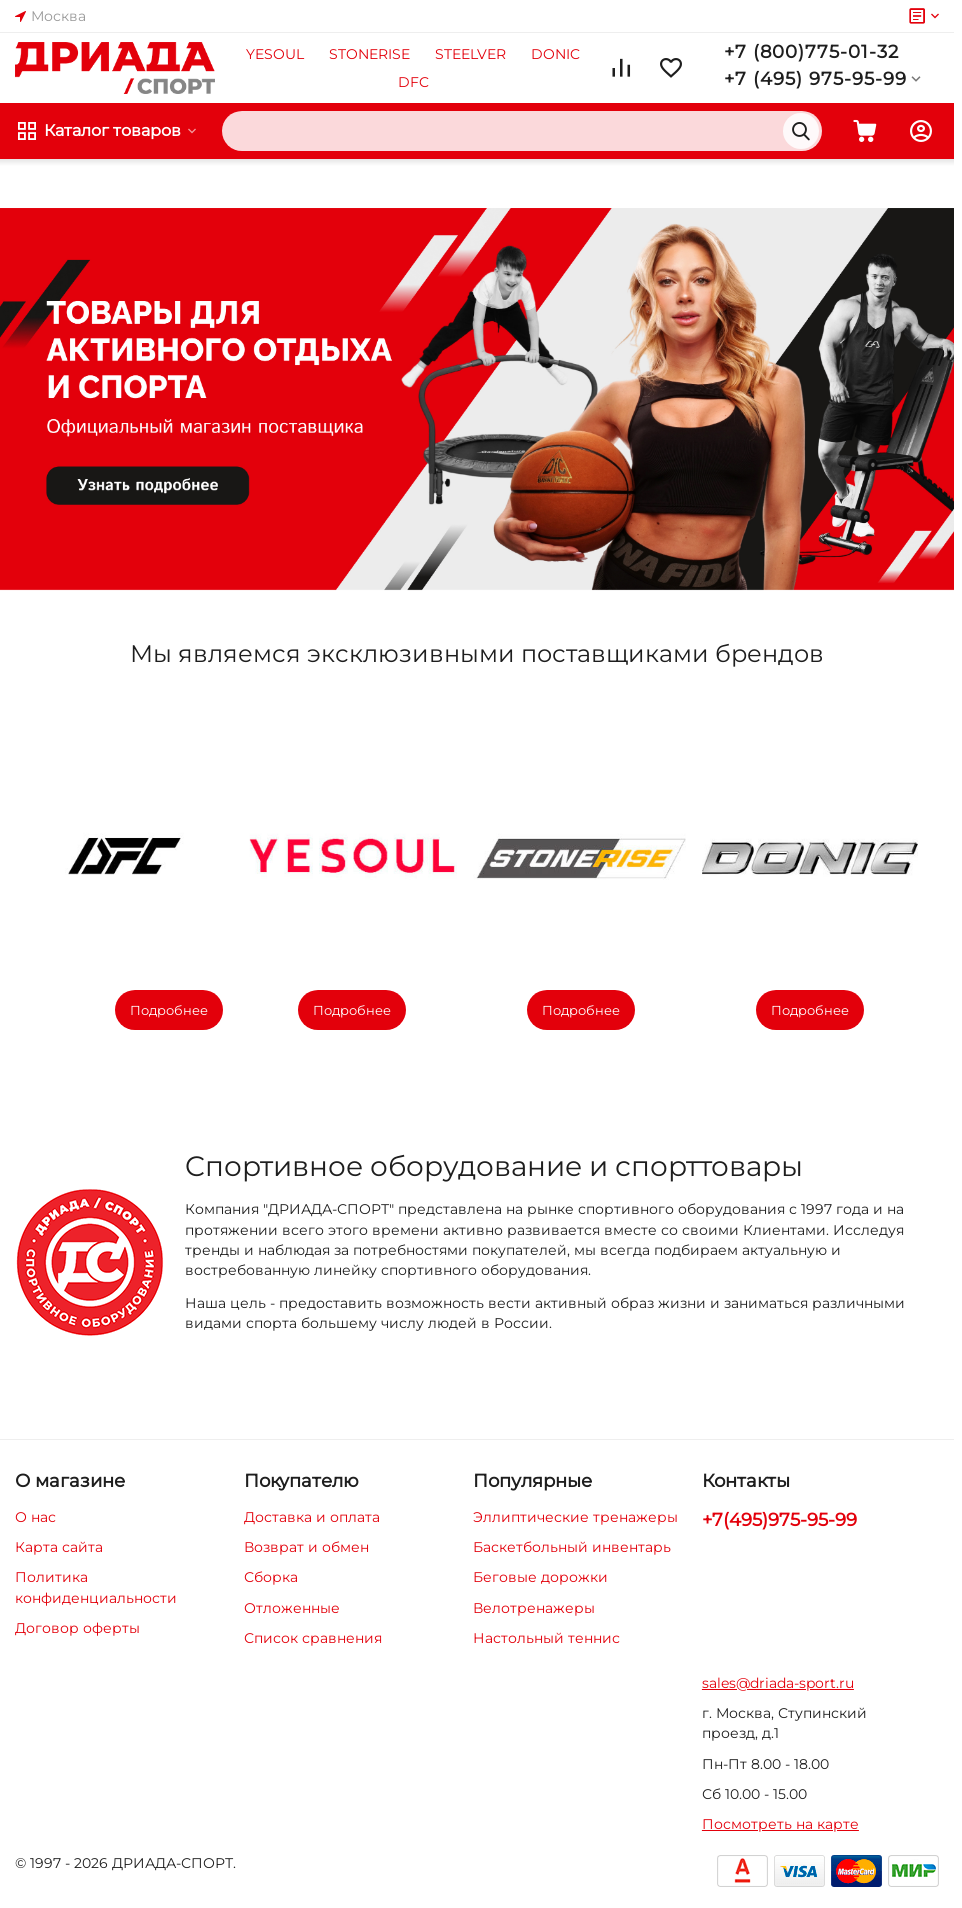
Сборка (271, 1577)
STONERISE (369, 54)
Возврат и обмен (306, 1547)
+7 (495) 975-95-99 (825, 79)
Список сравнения (313, 1638)
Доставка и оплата (312, 1517)
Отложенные (292, 1608)
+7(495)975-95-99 (779, 1520)
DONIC (555, 54)
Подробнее (169, 1010)
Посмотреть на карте (780, 1824)
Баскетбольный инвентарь (572, 1547)
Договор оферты (77, 1628)
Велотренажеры (534, 1608)
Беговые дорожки (540, 1577)
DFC (413, 82)
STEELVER (470, 54)
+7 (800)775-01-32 (811, 52)
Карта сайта (59, 1547)
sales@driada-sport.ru (778, 1683)
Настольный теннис (546, 1638)
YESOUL (275, 54)
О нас (35, 1517)
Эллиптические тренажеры (575, 1517)
